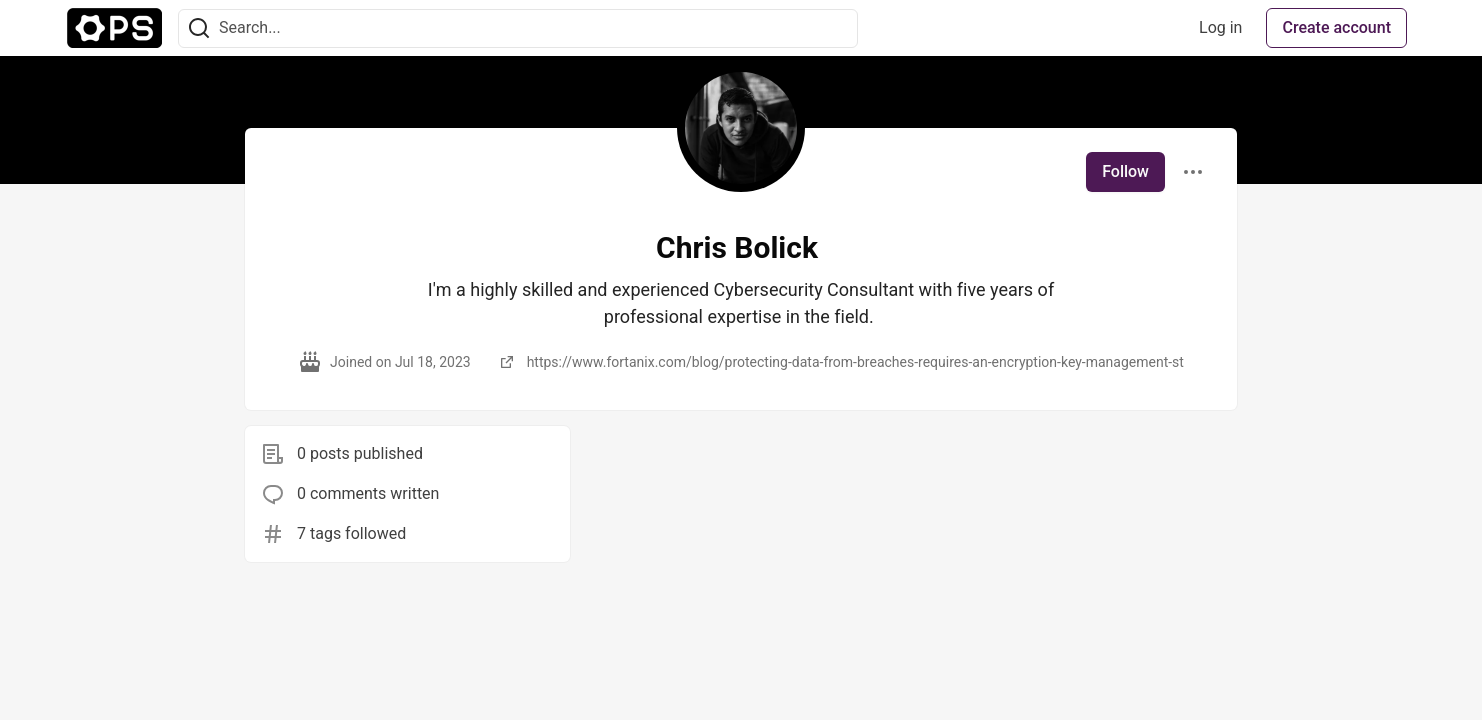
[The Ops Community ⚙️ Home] (114, 28)
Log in (1220, 27)
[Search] (199, 28)
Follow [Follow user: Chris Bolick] (1125, 171)
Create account (1336, 27)
